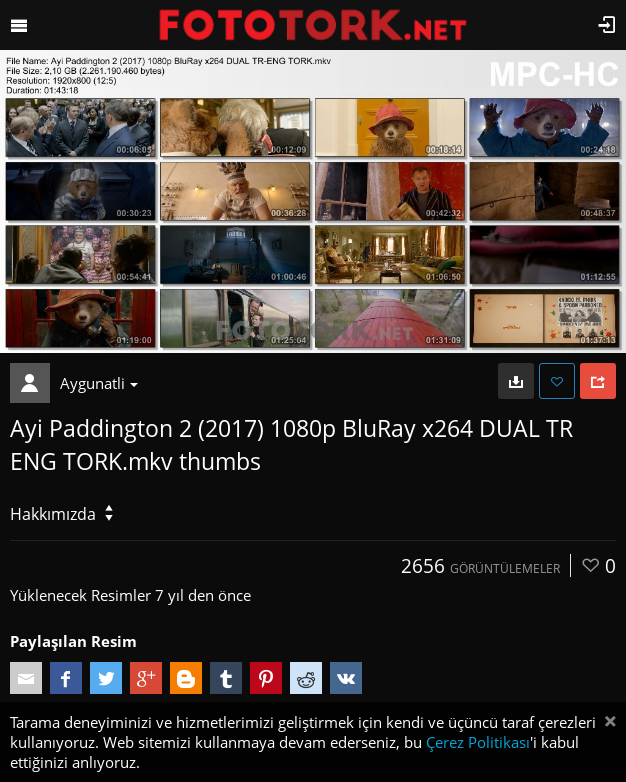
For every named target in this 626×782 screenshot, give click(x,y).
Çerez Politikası (478, 742)
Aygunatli (99, 383)
